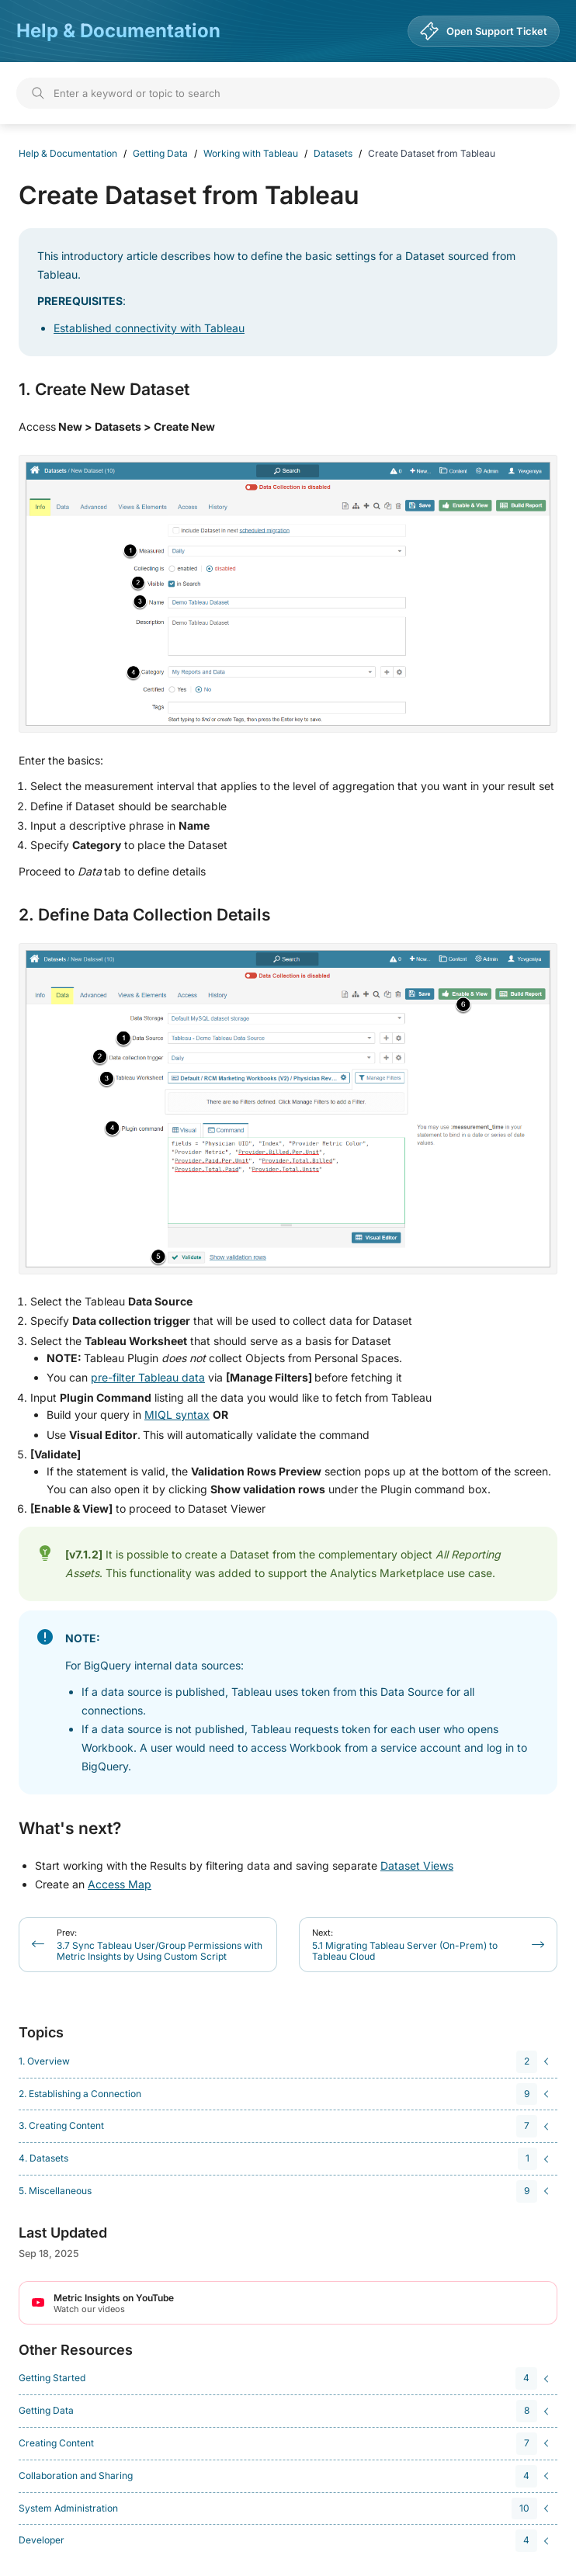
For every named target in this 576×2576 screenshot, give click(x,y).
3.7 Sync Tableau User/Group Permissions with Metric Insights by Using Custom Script (159, 1944)
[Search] (288, 93)
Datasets (333, 153)
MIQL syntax (177, 1414)
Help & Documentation (118, 30)
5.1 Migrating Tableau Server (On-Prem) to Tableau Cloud (405, 1944)
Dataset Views (416, 1865)
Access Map (119, 1884)
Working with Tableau (250, 153)
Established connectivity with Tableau (149, 328)
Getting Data (160, 153)
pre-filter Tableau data (148, 1377)
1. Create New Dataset (104, 389)
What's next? (70, 1828)
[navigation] (286, 2062)
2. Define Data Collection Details (145, 915)
